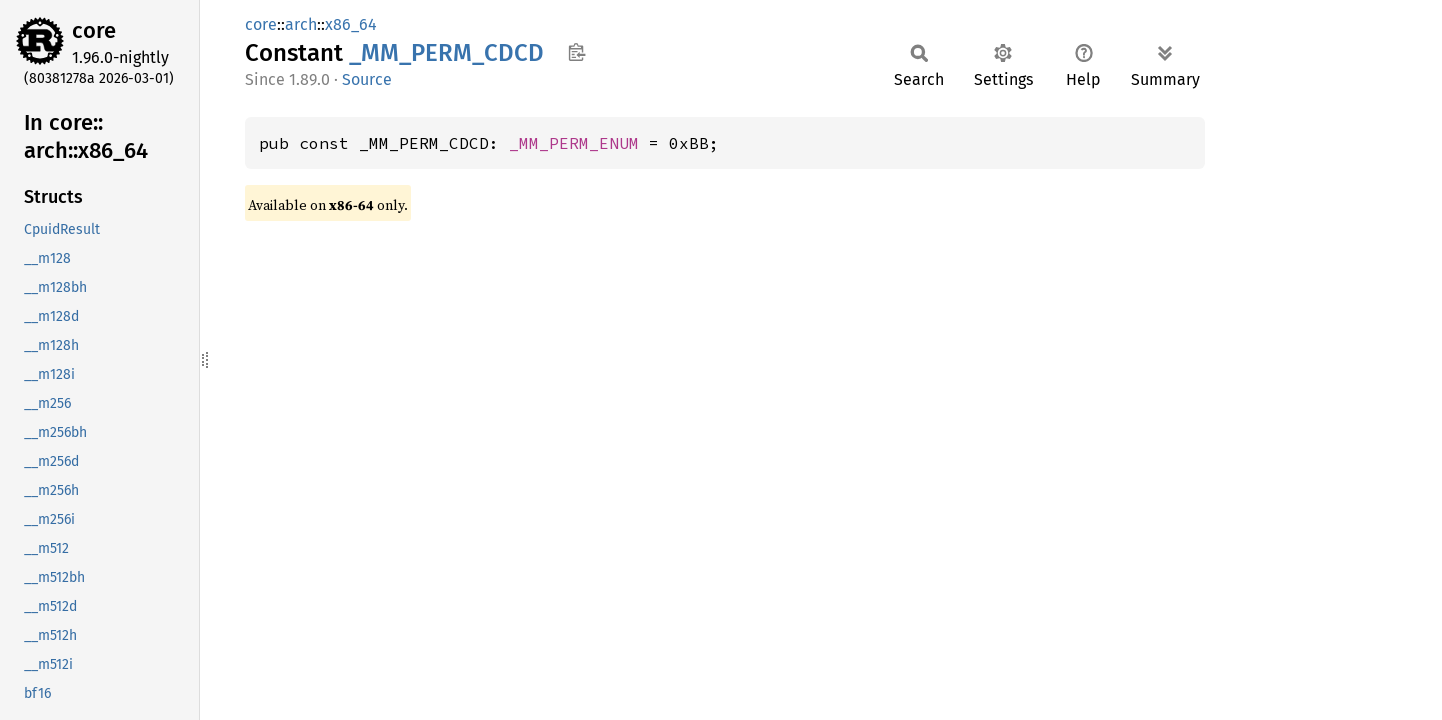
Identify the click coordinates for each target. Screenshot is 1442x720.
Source (367, 79)
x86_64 (351, 24)
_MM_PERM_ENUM (574, 143)
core (94, 30)
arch (301, 24)
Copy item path (576, 52)
